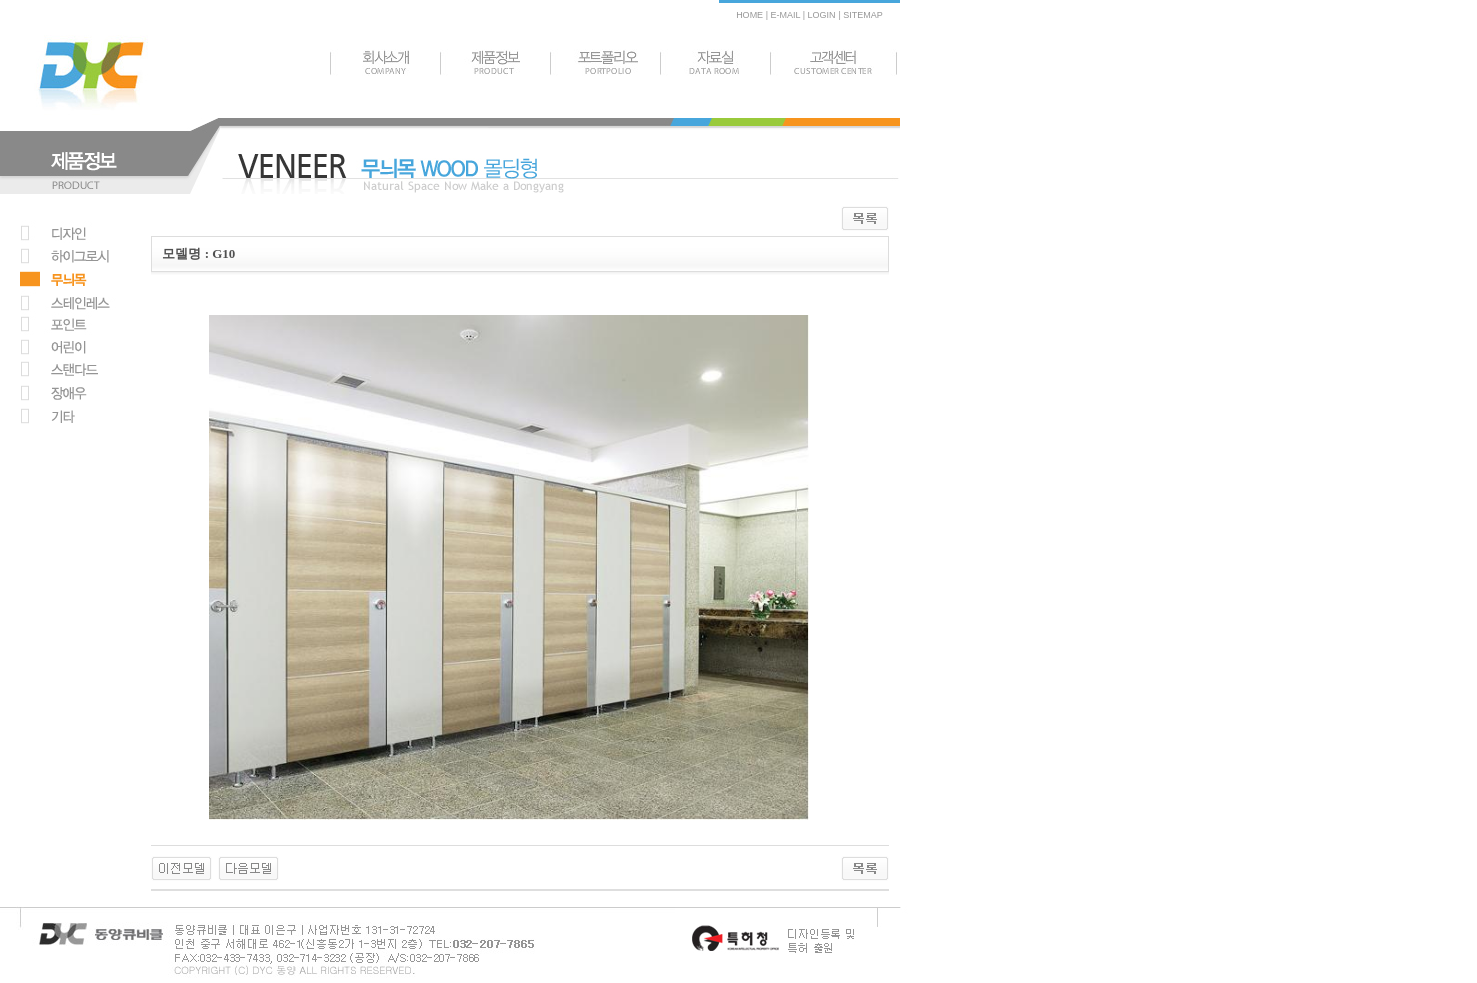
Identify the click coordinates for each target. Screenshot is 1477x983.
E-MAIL (785, 15)
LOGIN (821, 15)
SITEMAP (863, 15)
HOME (749, 15)
